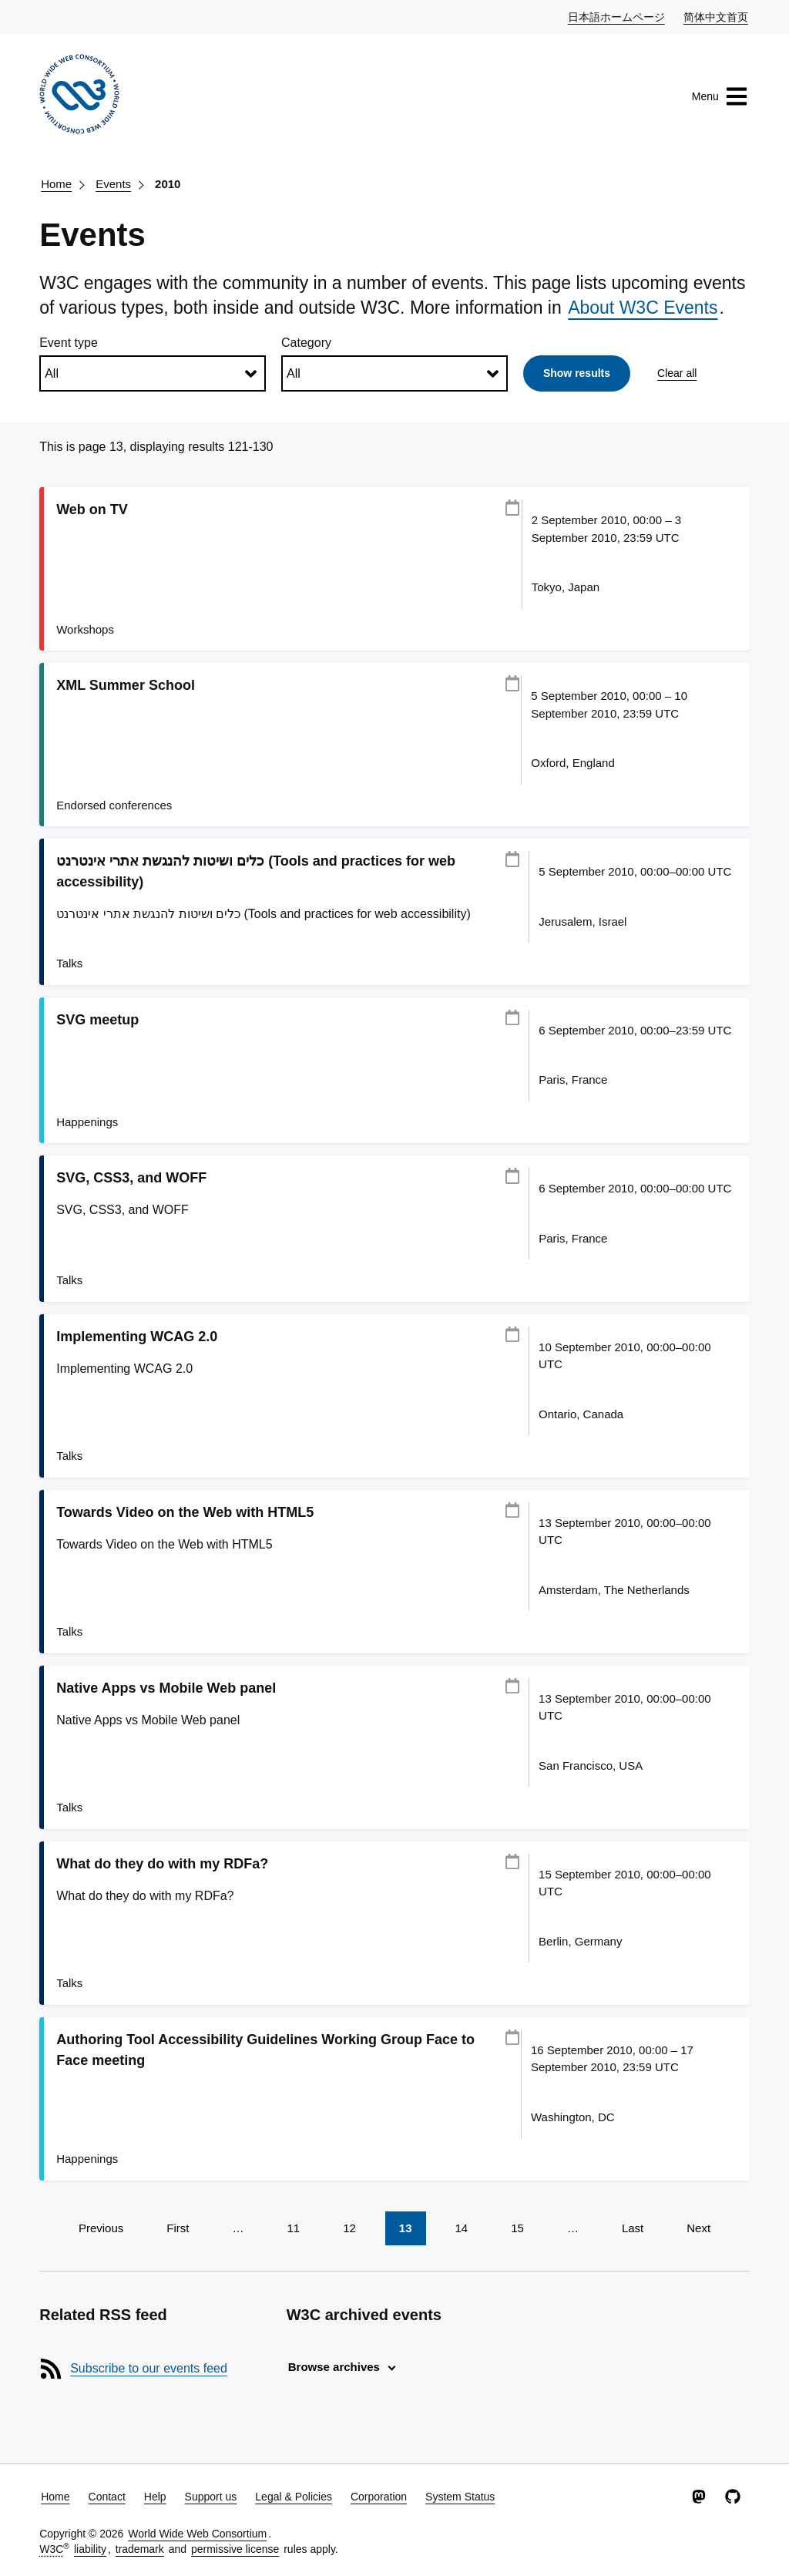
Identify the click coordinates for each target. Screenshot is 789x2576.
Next (698, 2228)
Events (113, 183)
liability (90, 2549)
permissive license (235, 2549)
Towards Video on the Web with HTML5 (185, 1512)
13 (405, 2228)
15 (517, 2228)
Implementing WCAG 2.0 (136, 1336)
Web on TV (92, 509)
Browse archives (334, 2366)
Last (632, 2228)
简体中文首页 (716, 16)
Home (56, 183)
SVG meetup (97, 1019)
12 (349, 2228)
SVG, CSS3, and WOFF (131, 1177)
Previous (101, 2228)
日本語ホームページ (617, 16)
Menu (720, 96)
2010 (167, 183)
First (177, 2228)
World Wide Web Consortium (197, 2533)
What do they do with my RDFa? (162, 1863)
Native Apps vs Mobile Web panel (166, 1688)
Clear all (677, 373)
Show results (576, 373)
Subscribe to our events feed (148, 2368)
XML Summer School (125, 685)
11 (293, 2228)
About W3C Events (642, 308)
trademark (140, 2549)
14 (461, 2228)
